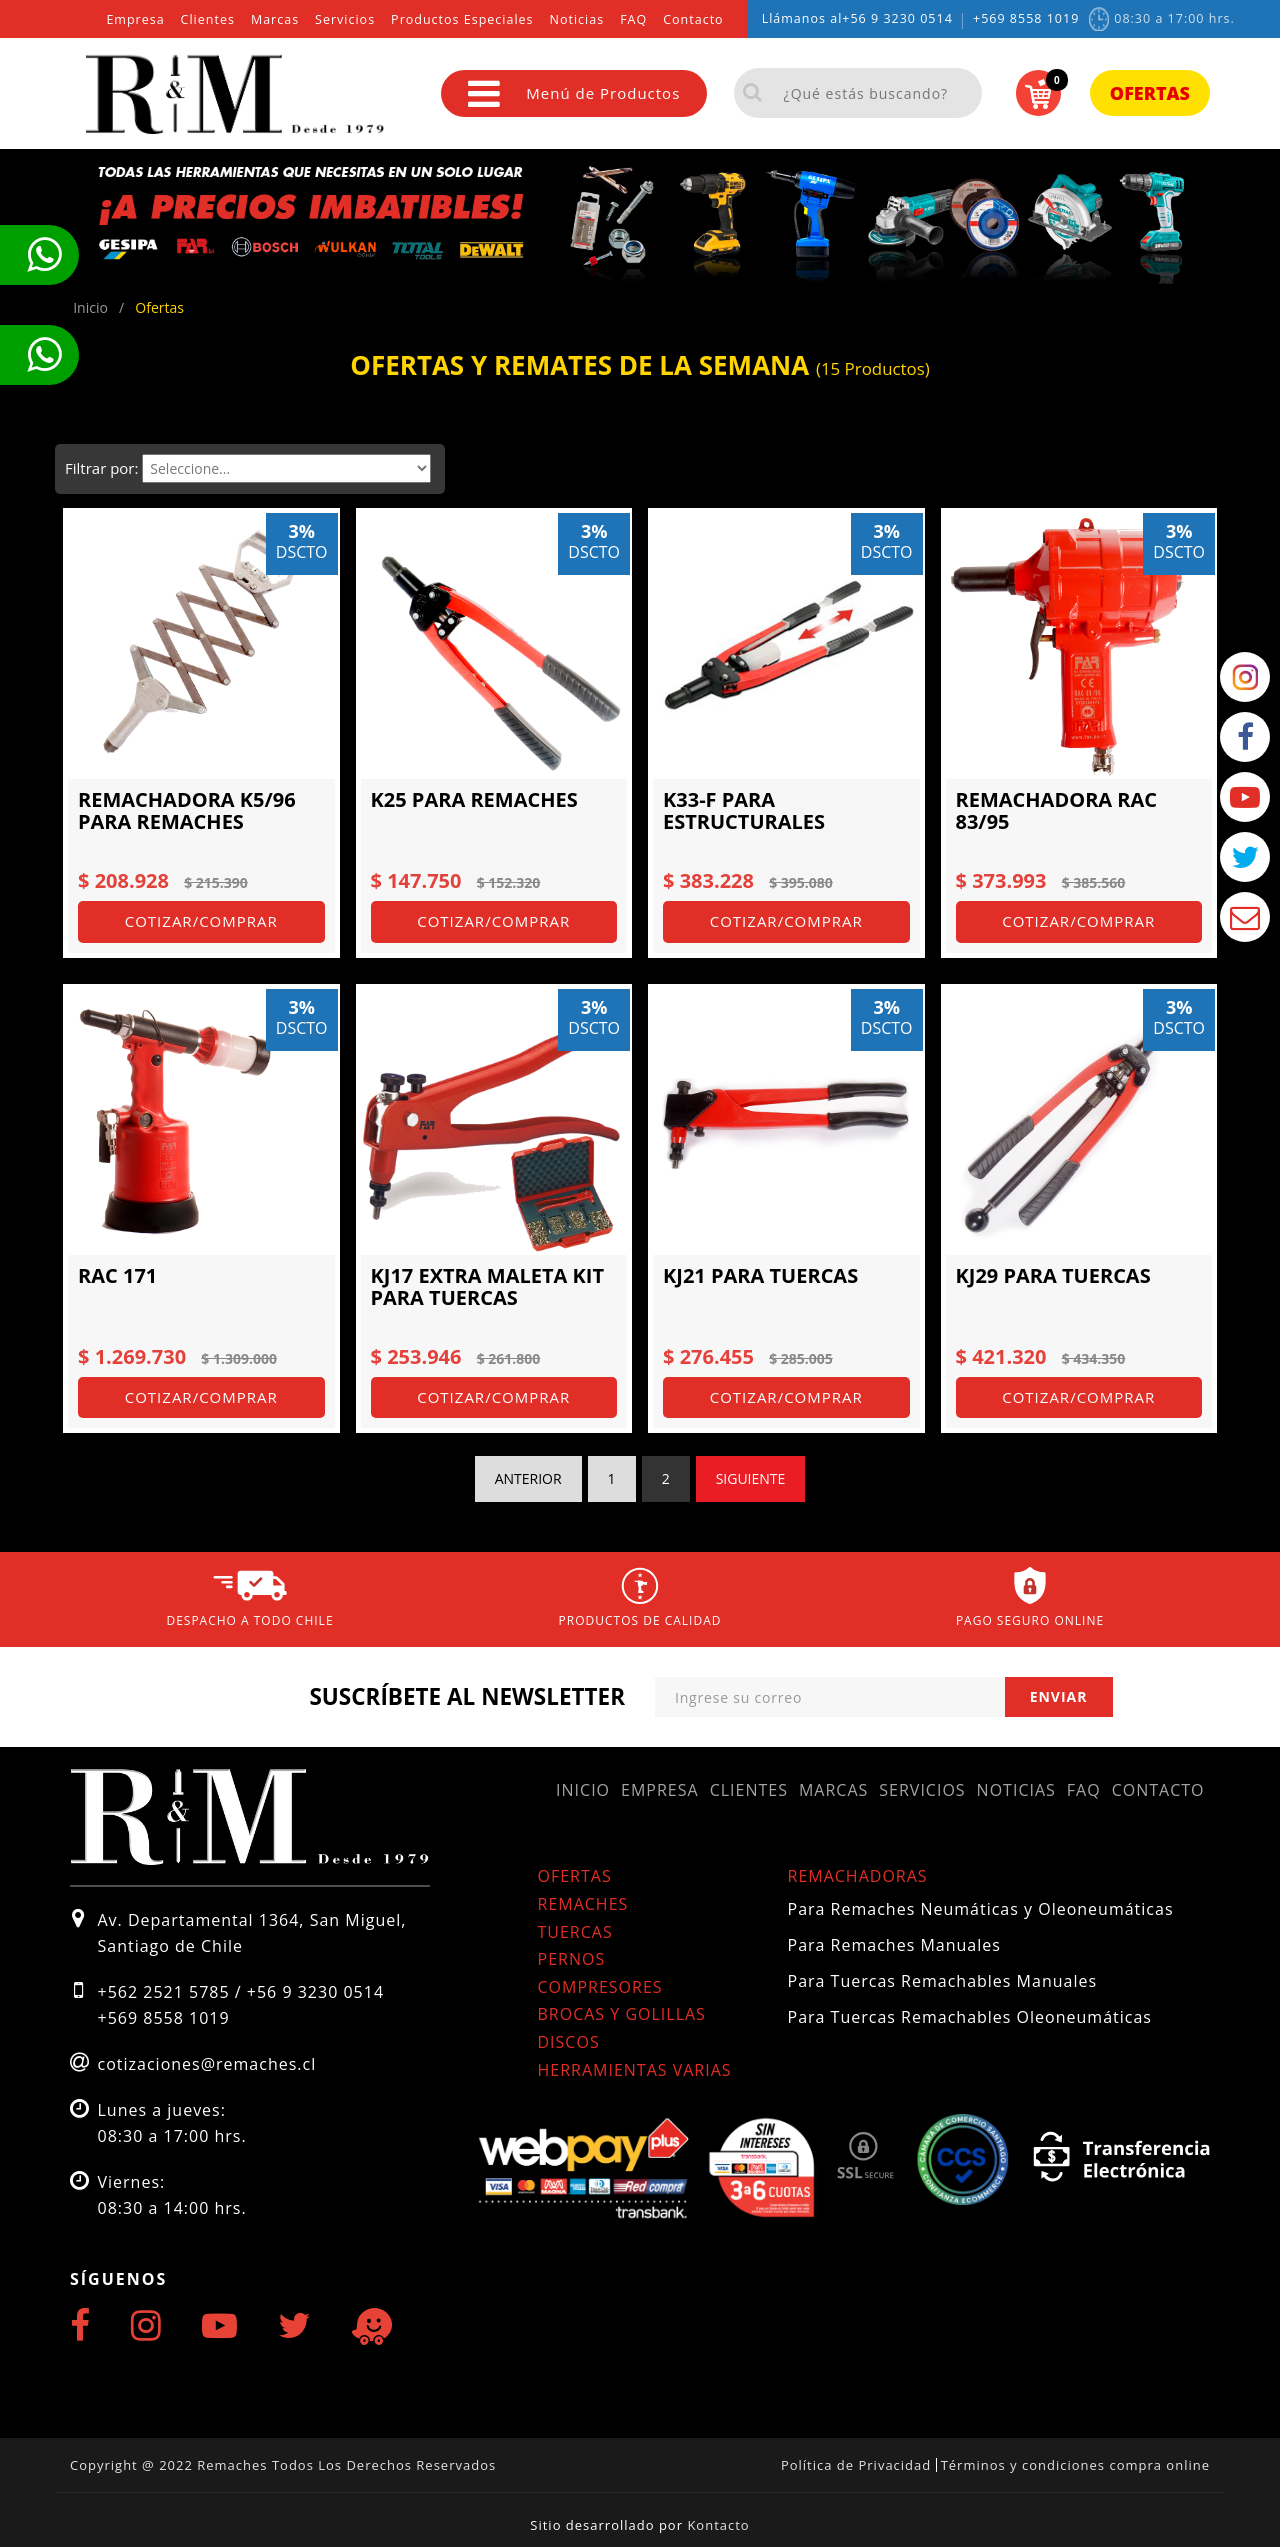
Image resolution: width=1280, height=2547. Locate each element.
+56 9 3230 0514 (897, 18)
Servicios (345, 19)
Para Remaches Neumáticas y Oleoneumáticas (981, 1909)
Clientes (208, 19)
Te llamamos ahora (44, 255)
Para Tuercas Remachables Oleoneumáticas (970, 2017)
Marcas (275, 19)
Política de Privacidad (856, 2465)
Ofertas (1150, 93)
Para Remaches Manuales (894, 1945)
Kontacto (718, 2525)
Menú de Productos (574, 93)
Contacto (693, 19)
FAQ (633, 19)
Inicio (583, 1790)
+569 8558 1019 (1026, 18)
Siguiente (751, 1478)
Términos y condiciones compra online (1075, 2465)
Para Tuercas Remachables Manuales (943, 1981)
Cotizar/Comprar (201, 921)
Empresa (135, 19)
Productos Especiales (462, 19)
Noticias (577, 19)
